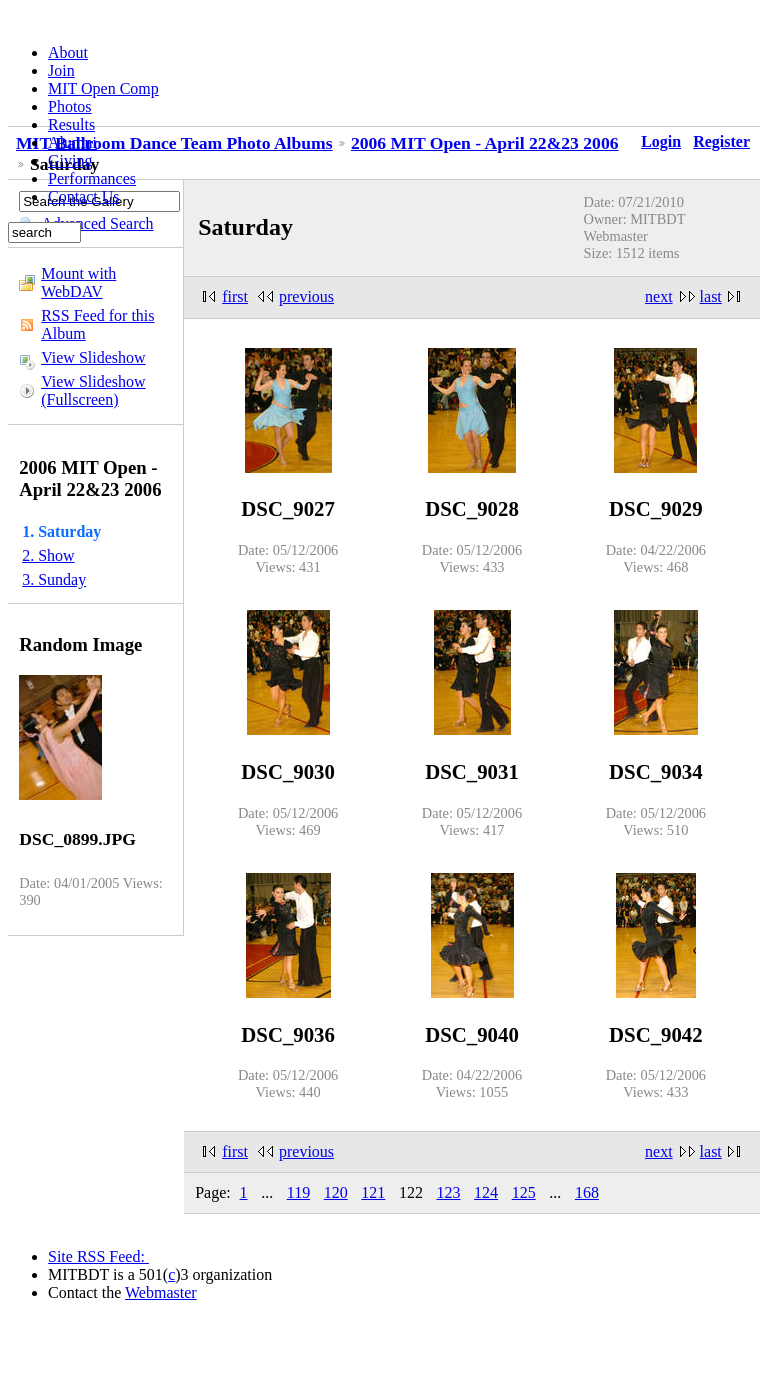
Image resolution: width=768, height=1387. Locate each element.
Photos (70, 106)
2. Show (48, 555)
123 (449, 1192)
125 (524, 1192)
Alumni (72, 142)
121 (373, 1192)
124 (486, 1192)
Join (61, 70)
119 (298, 1192)
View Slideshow (93, 357)
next (659, 296)
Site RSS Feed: (98, 1256)
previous (306, 296)
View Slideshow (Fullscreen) (93, 390)
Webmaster (161, 1292)
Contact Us (84, 196)
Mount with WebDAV (78, 282)
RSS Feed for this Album (97, 324)
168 (587, 1192)
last (711, 296)
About (68, 52)
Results (71, 124)
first (235, 296)
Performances (92, 178)
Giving (70, 160)
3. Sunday (54, 579)
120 (336, 1192)
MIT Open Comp (103, 88)
